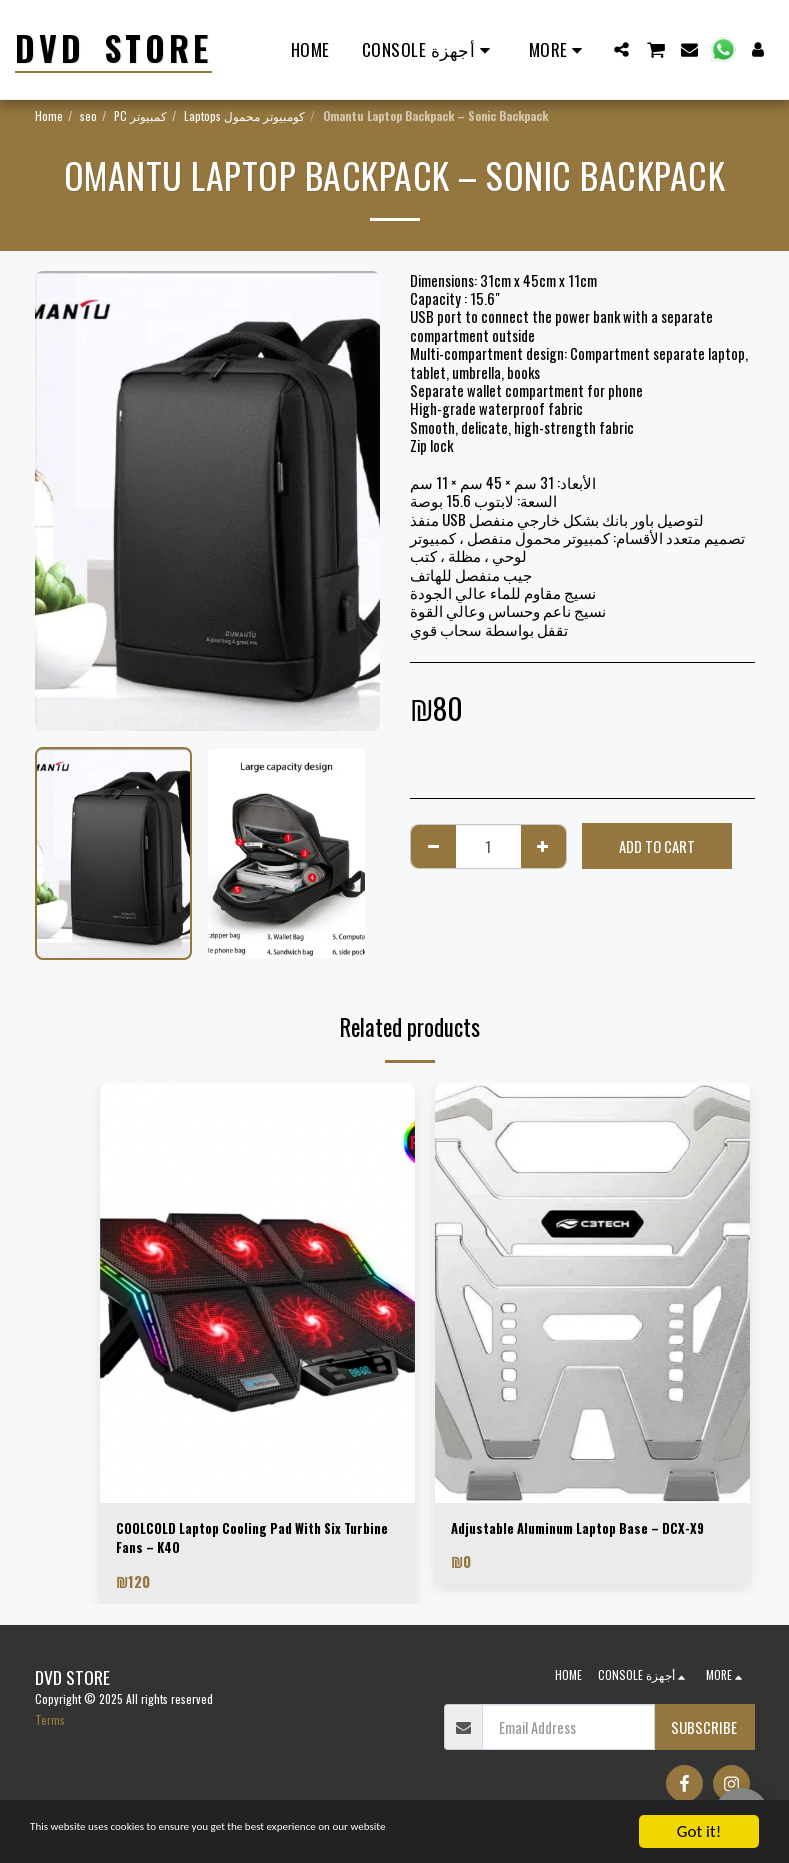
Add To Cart (657, 846)
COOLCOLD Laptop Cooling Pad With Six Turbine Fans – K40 (242, 1541)
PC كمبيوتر (140, 115)
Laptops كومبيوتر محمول (244, 115)
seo (88, 115)
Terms (50, 1725)
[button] (621, 49)
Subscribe (704, 1733)
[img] (257, 1293)
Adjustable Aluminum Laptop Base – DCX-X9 (585, 1541)
